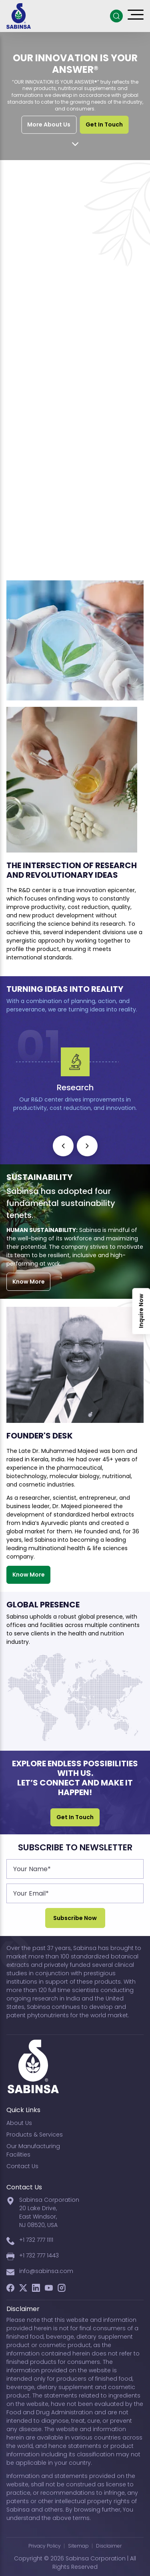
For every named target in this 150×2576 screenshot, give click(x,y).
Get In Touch (104, 124)
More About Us (48, 124)
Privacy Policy (44, 2545)
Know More (28, 1282)
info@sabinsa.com (46, 2271)
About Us (19, 2123)
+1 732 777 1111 (36, 2240)
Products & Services (34, 2135)
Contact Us (22, 2166)
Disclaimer (109, 2545)
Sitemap (78, 2545)
